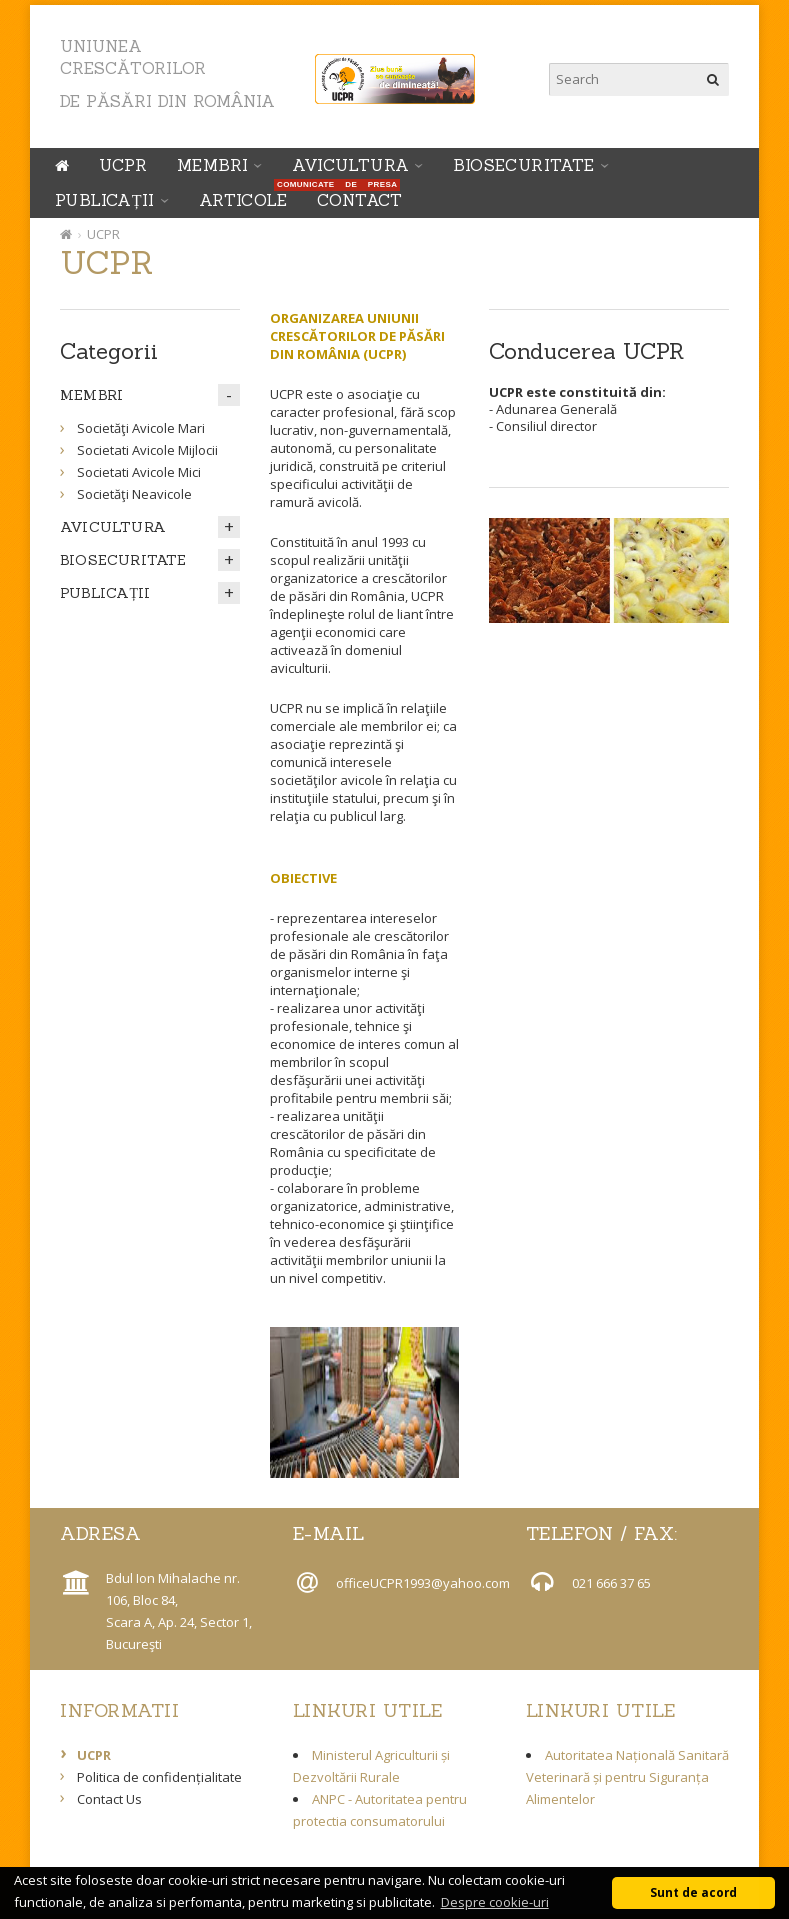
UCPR (123, 165)
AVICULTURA (350, 165)
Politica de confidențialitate (159, 1777)
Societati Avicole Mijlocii (147, 450)
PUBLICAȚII (105, 200)
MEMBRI (212, 165)
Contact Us (109, 1799)
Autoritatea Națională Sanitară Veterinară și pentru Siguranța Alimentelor (627, 1777)
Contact (360, 200)
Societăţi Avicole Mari (141, 428)
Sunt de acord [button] (693, 1892)
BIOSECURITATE (523, 165)
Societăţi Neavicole (134, 494)
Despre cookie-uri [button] (495, 1902)
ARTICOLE (248, 196)
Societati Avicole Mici (139, 472)
